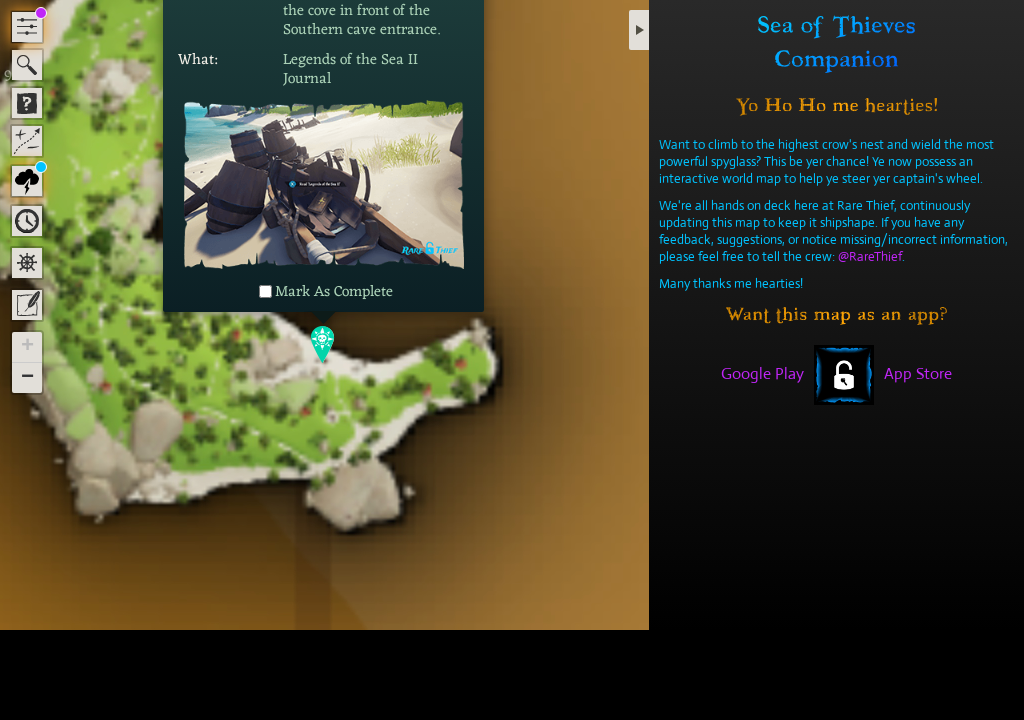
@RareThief (870, 256)
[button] (323, 343)
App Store (918, 373)
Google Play (762, 373)
